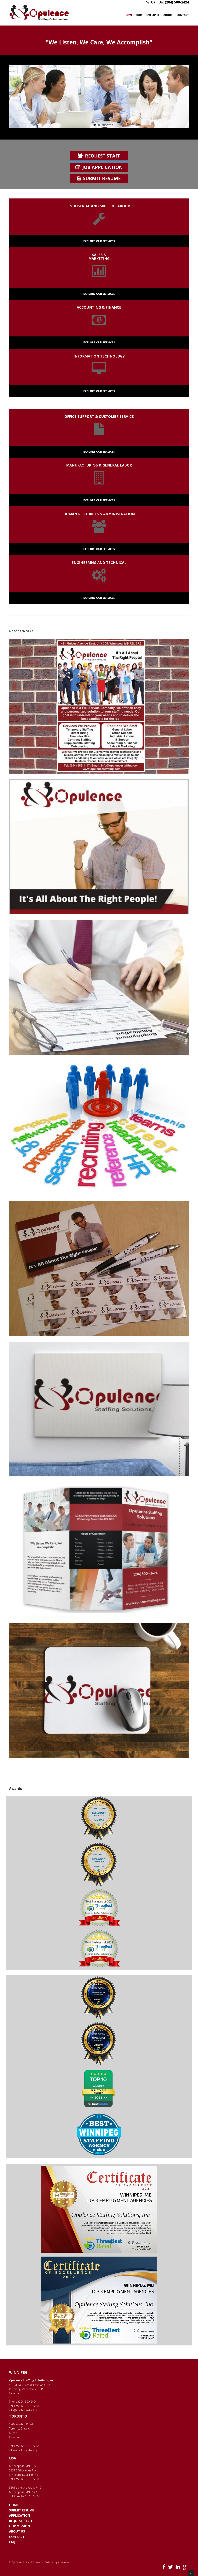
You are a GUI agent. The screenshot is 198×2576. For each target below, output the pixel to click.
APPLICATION (19, 2515)
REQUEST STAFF (99, 155)
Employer (153, 15)
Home (128, 15)
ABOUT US (17, 2531)
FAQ (12, 2542)
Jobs (139, 15)
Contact (183, 15)
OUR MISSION (19, 2526)
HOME (13, 2505)
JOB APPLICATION (99, 167)
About (168, 15)
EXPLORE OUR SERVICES (99, 241)
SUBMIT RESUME (99, 178)
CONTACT (17, 2537)
